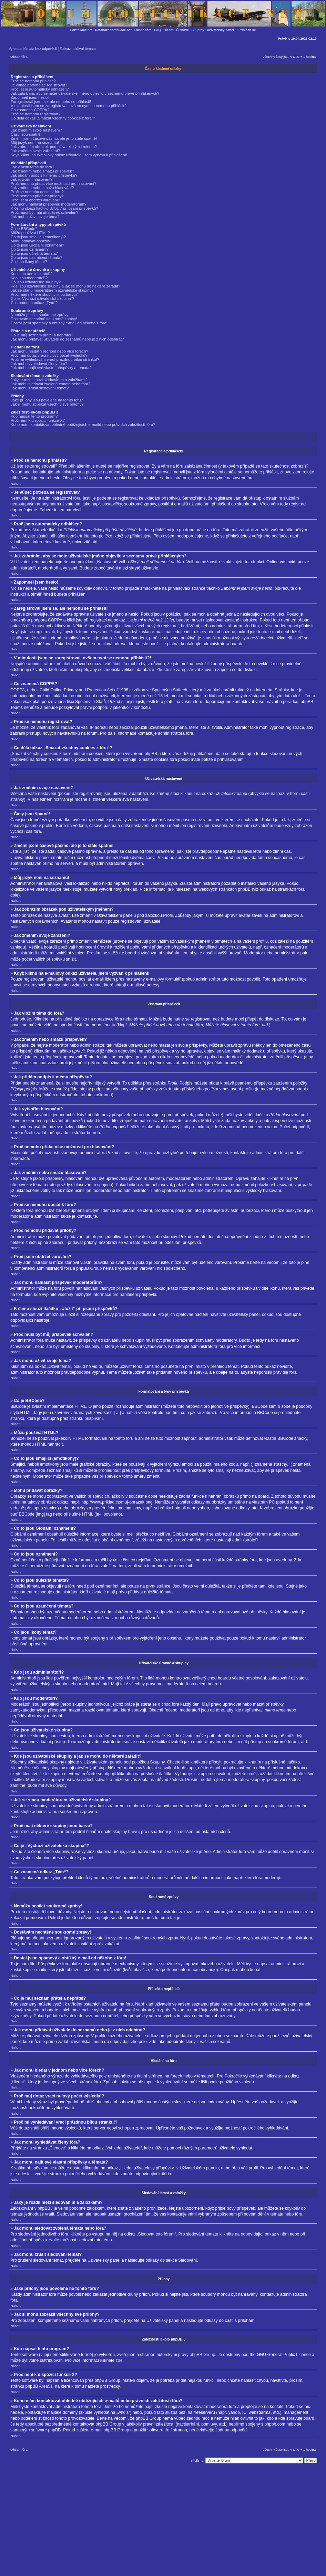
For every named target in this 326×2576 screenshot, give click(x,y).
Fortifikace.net (81, 30)
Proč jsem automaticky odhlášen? (40, 89)
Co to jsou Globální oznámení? (37, 245)
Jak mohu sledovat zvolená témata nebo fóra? (50, 384)
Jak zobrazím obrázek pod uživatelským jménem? (54, 147)
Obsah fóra (143, 30)
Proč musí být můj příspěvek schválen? (45, 212)
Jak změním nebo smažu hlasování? (42, 188)
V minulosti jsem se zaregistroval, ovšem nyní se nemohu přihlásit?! (69, 106)
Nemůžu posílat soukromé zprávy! (40, 315)
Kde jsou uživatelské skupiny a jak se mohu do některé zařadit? (65, 286)
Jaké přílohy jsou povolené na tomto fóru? (47, 400)
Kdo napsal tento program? (34, 416)
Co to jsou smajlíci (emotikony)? (38, 237)
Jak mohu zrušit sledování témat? (40, 388)
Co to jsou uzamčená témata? (36, 257)
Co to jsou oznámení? (30, 249)
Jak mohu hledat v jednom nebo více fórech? (49, 351)
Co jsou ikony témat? (29, 262)
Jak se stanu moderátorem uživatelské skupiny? (52, 290)
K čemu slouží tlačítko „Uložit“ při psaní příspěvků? (54, 208)
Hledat (169, 30)
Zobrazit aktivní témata (78, 49)
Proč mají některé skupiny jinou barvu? (44, 294)
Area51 (46, 2386)
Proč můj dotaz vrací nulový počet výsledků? (49, 355)
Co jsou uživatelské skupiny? (36, 282)
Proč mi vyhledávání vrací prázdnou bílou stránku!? (55, 359)
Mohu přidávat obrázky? (31, 241)
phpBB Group (202, 2354)
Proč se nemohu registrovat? (35, 114)
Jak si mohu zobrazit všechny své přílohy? (47, 404)
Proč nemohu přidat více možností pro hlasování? (53, 183)
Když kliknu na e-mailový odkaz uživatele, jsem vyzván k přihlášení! (69, 155)
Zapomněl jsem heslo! (30, 97)
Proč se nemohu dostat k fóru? (37, 192)
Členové (182, 30)
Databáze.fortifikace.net (113, 30)
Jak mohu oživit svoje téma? (35, 216)
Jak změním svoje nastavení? (36, 130)
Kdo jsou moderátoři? (29, 278)
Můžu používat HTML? (30, 233)
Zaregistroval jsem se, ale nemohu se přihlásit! (51, 102)
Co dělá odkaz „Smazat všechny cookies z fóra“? (53, 118)
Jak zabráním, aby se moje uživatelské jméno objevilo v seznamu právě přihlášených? (85, 93)
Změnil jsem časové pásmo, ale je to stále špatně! (54, 138)
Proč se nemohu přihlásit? (33, 81)
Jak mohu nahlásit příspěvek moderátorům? (48, 204)
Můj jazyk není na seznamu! (35, 142)
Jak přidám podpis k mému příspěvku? (44, 175)
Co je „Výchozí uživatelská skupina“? (42, 298)
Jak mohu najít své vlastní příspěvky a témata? (51, 368)
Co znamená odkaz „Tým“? (34, 303)
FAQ (157, 30)
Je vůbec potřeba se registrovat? (39, 85)
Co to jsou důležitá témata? (34, 253)
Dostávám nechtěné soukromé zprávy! (44, 319)
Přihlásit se (247, 30)
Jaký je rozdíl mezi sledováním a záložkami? (49, 380)
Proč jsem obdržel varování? (35, 200)
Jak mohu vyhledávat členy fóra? (39, 364)
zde (119, 2360)
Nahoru (16, 483)
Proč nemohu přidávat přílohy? (37, 196)
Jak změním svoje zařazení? (35, 151)
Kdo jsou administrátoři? (31, 274)
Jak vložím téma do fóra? (32, 167)
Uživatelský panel (220, 30)
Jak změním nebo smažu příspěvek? (42, 171)
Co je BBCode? (24, 229)
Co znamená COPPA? (30, 110)
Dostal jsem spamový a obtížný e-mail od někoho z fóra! (59, 323)
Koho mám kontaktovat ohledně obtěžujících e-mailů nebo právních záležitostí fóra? (83, 424)
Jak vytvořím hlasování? (31, 179)
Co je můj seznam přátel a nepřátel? (42, 335)
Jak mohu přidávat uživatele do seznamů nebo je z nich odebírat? (67, 339)
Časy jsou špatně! (26, 134)
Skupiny (198, 30)
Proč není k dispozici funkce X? (38, 420)
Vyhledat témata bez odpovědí (33, 49)
